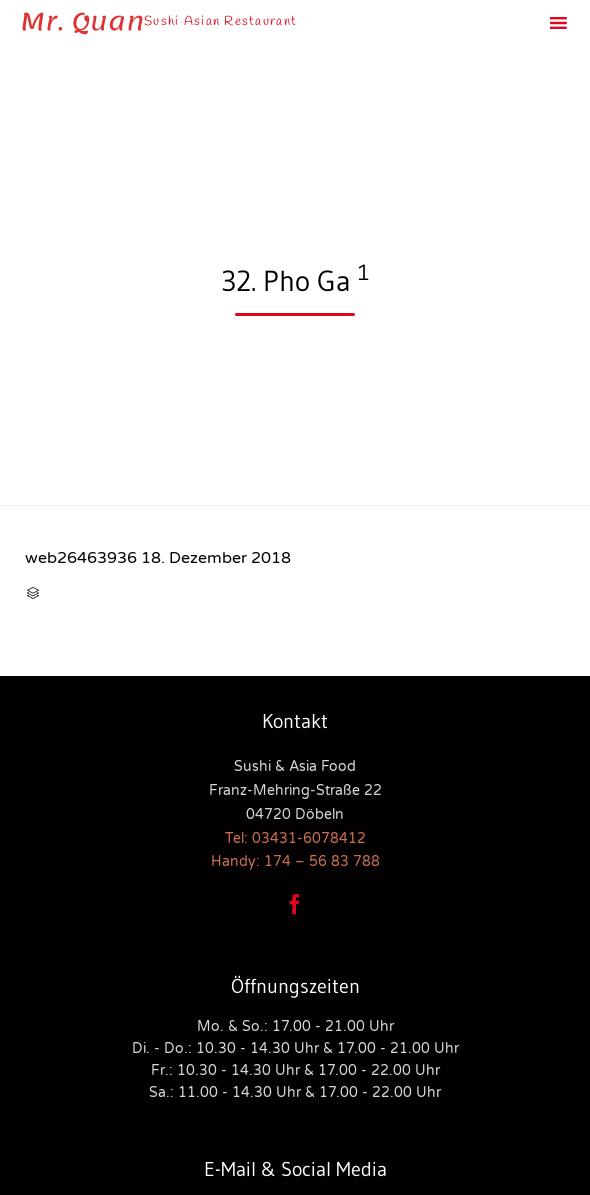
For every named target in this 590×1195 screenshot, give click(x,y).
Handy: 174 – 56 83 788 (295, 861)
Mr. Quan (82, 22)
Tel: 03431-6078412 (295, 838)
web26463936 (81, 558)
